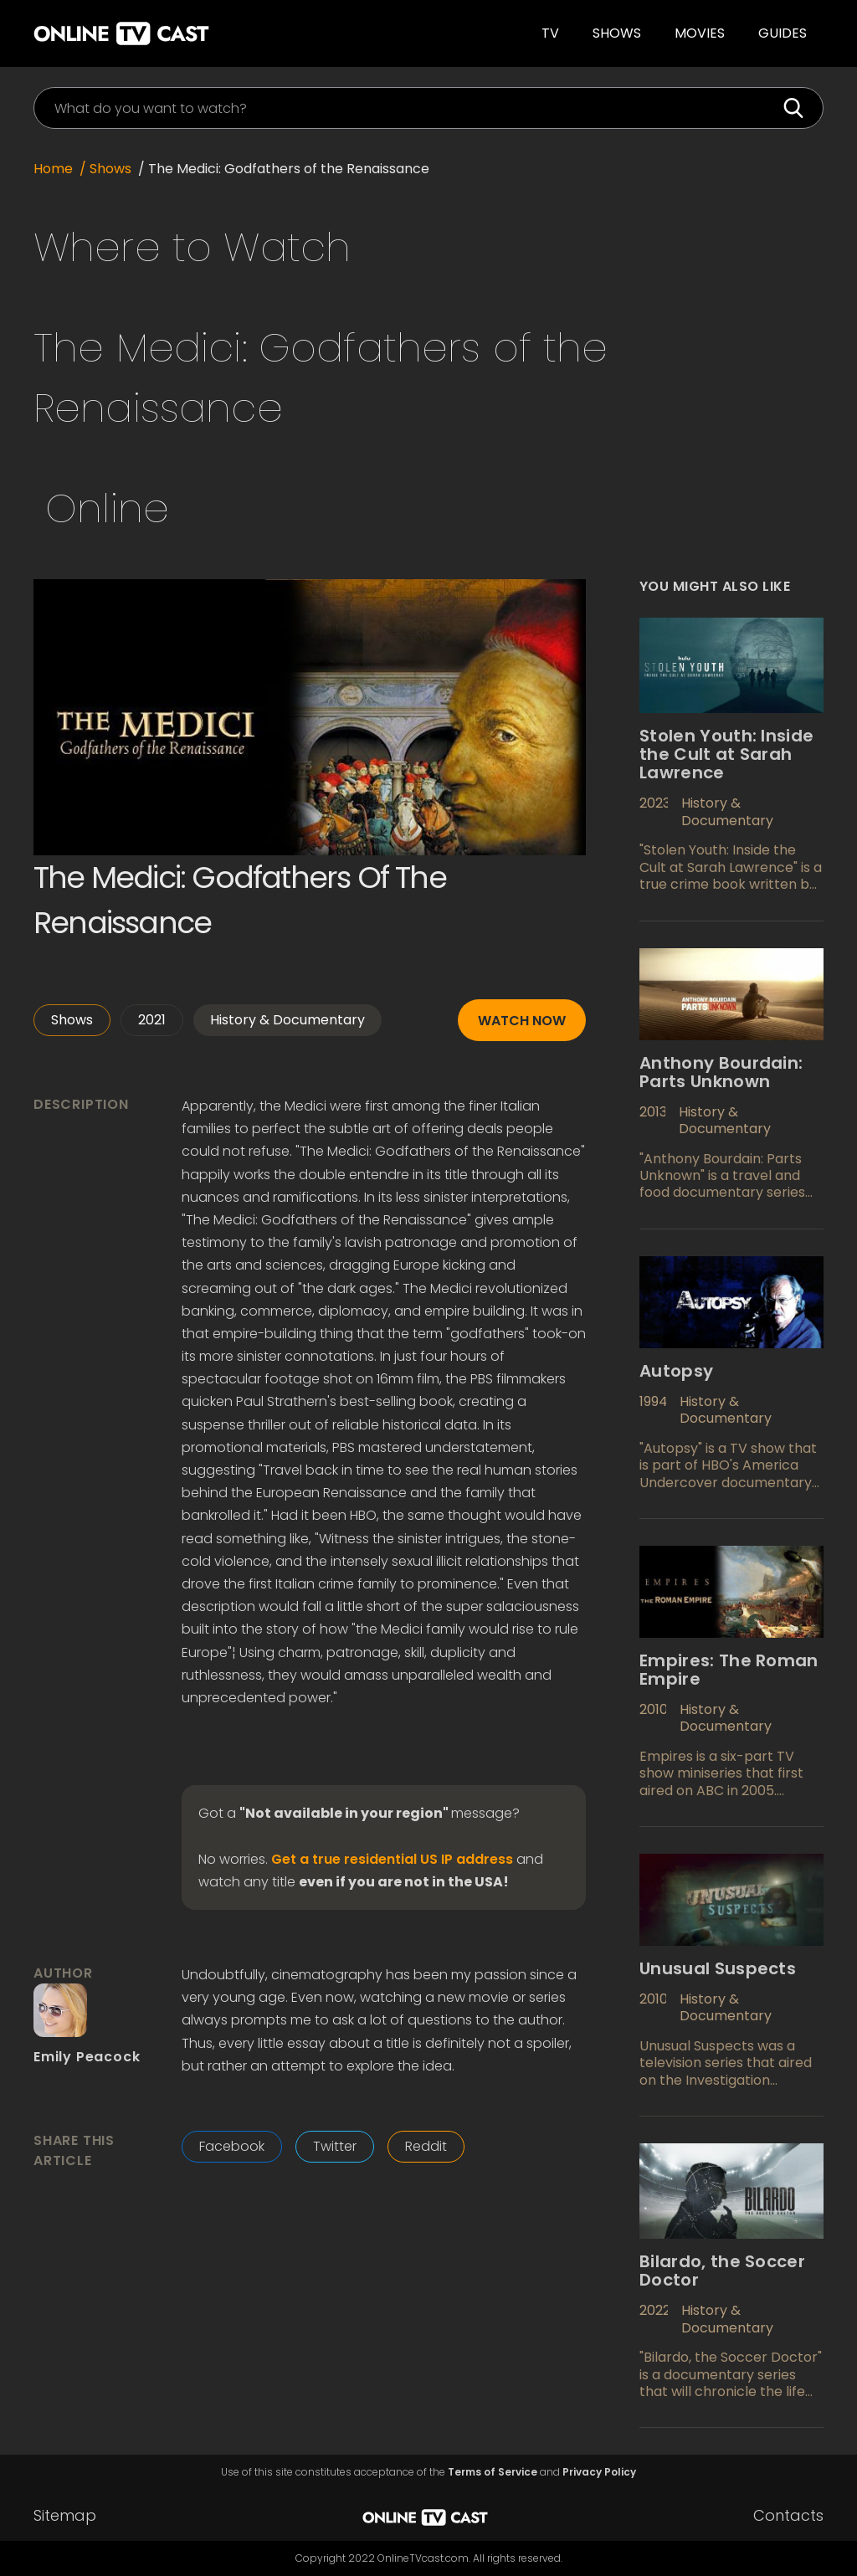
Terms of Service (492, 2472)
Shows (617, 33)
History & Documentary (287, 1019)
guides (782, 33)
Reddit (426, 2146)
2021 (152, 1019)
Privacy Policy (599, 2472)
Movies (700, 33)
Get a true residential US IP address (392, 1859)
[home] (200, 33)
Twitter (335, 2146)
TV (550, 33)
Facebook (231, 2146)
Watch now (522, 1020)
